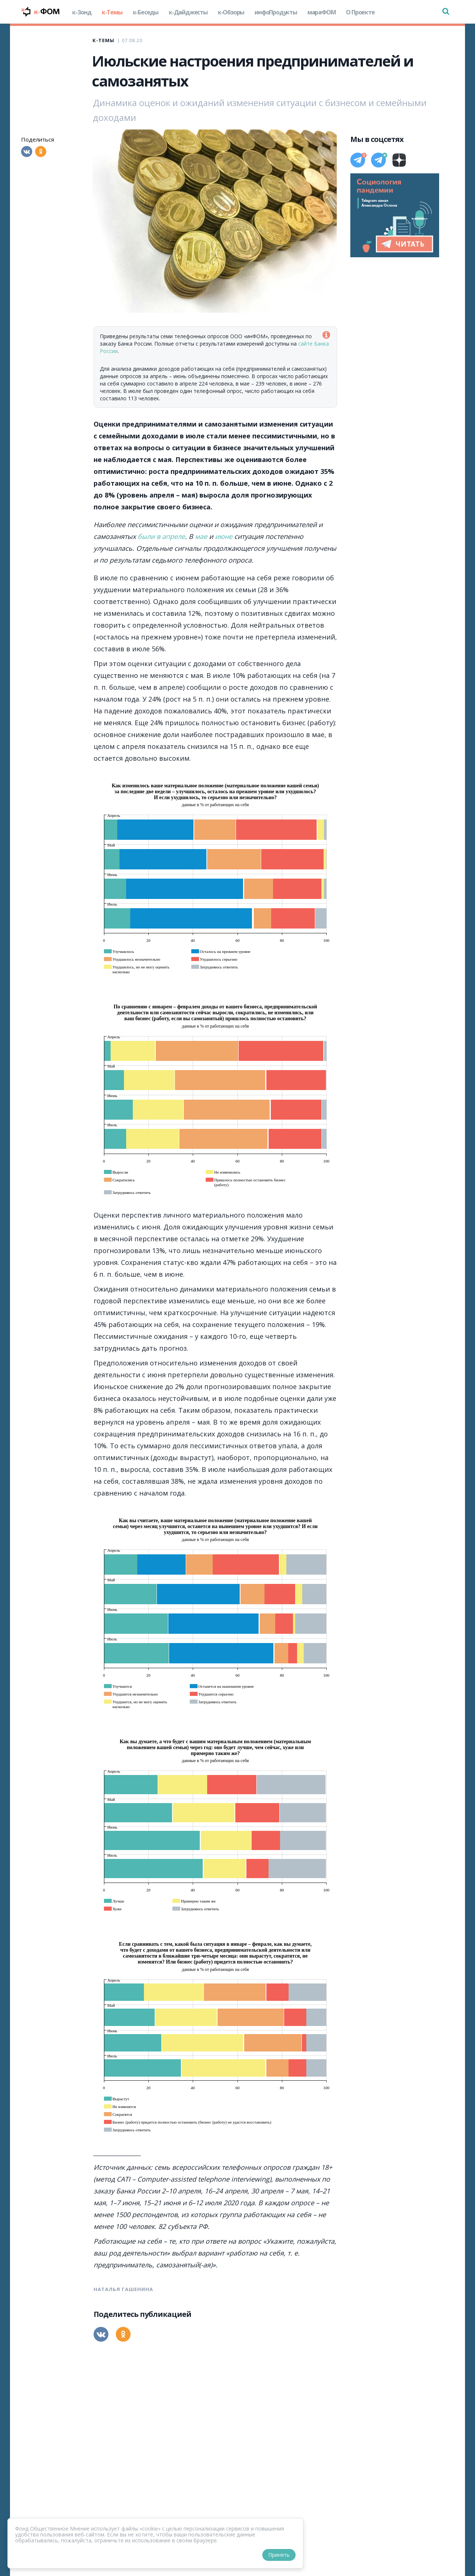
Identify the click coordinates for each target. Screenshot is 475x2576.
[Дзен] (399, 160)
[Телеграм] (357, 160)
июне (223, 536)
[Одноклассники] (40, 151)
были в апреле (161, 536)
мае (201, 536)
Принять (279, 2554)
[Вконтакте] (26, 151)
